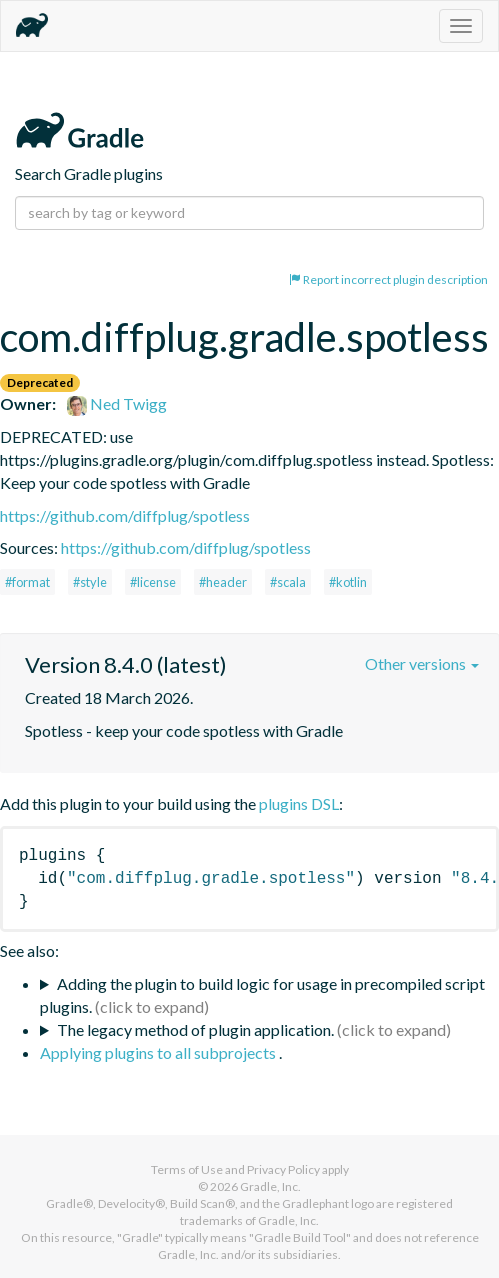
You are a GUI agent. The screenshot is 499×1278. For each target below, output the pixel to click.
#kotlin (348, 582)
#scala (288, 582)
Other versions (422, 663)
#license (153, 582)
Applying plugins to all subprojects (159, 1052)
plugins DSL (299, 803)
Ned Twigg (117, 403)
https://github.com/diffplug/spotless (125, 515)
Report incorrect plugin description (388, 279)
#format (27, 582)
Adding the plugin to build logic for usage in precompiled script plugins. (262, 995)
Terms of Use (187, 1169)
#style (90, 582)
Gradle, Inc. (270, 1186)
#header (223, 582)
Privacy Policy (283, 1169)
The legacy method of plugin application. (195, 1029)
